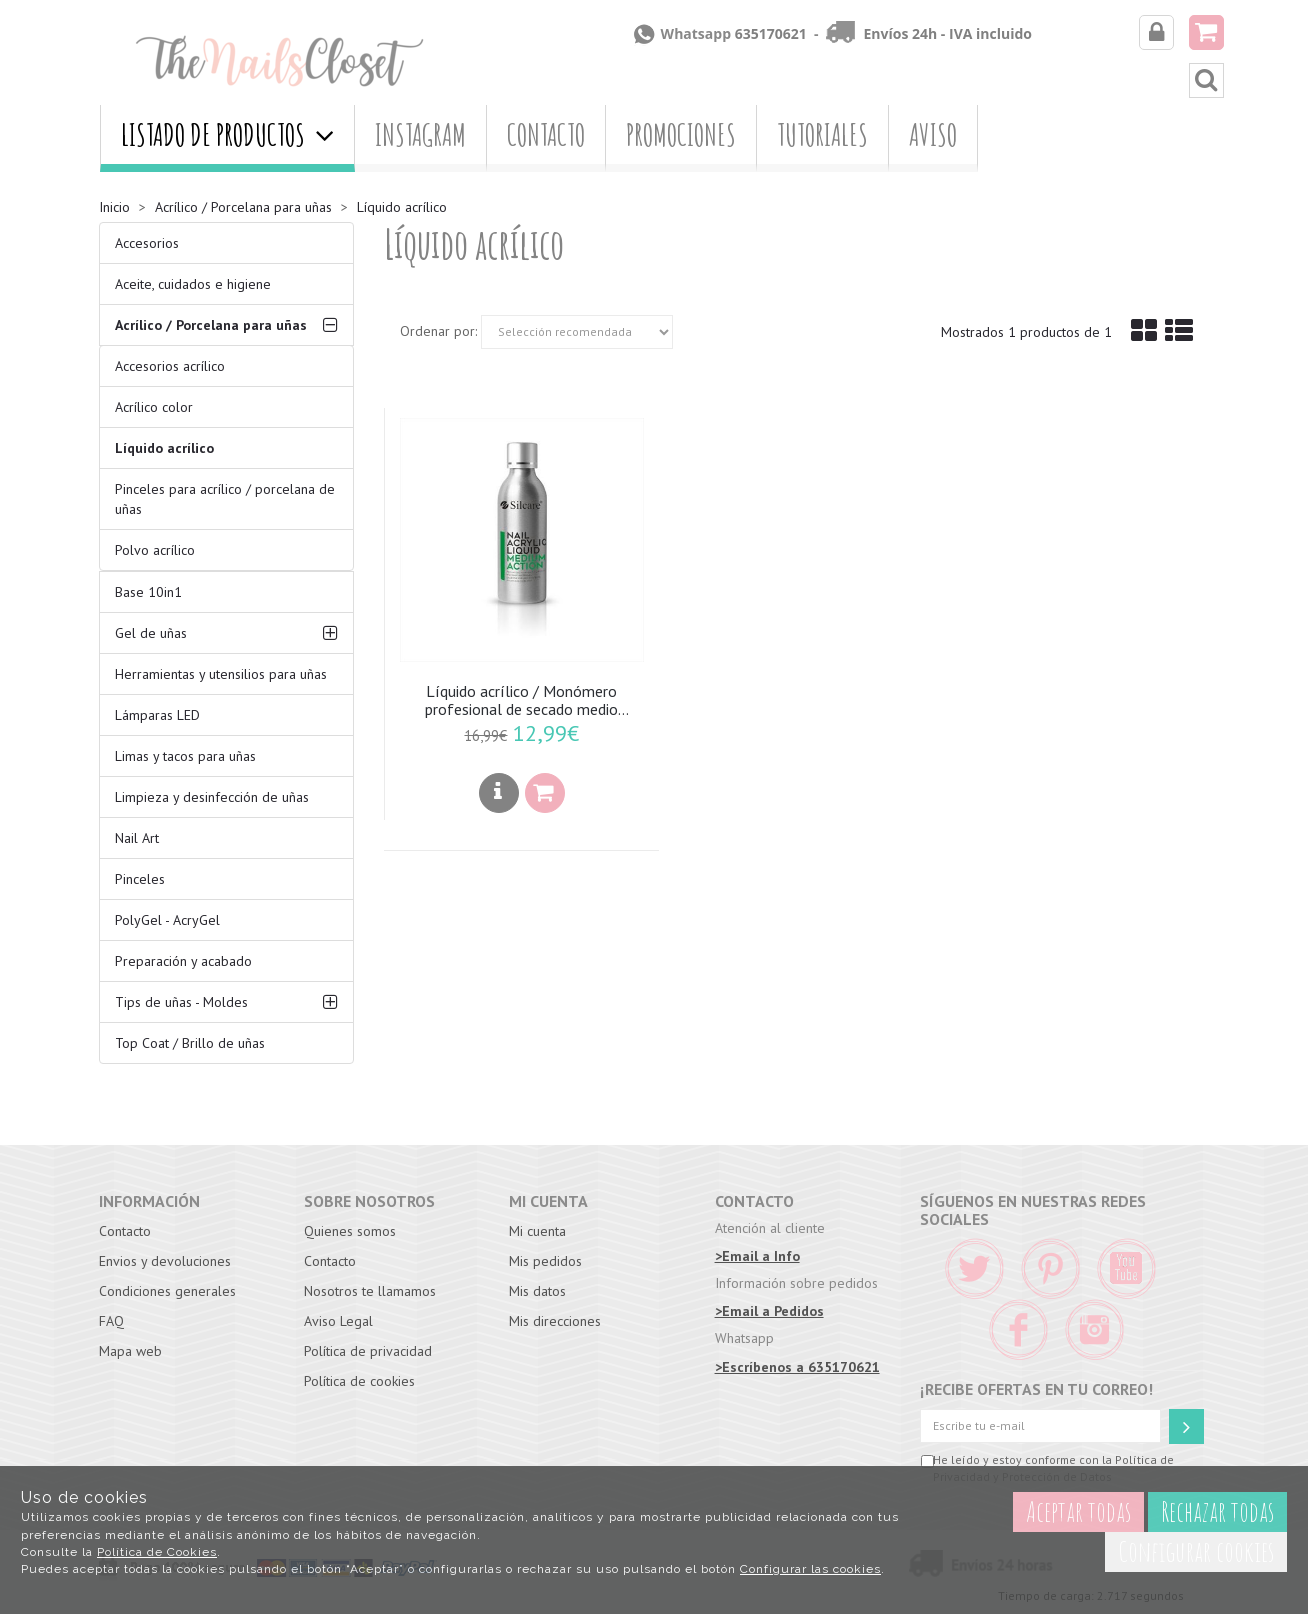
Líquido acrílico (164, 448)
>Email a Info (757, 1256)
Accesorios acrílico (170, 366)
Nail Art (137, 838)
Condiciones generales (167, 1291)
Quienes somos (350, 1231)
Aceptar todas (1078, 1511)
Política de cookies (359, 1381)
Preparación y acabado (183, 961)
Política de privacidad (368, 1351)
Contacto (546, 134)
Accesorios (147, 243)
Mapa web (130, 1351)
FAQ (111, 1321)
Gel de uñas (151, 633)
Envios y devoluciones (165, 1261)
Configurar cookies (1196, 1551)
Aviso (933, 134)
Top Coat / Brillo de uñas (190, 1043)
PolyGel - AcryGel (167, 920)
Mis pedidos (545, 1261)
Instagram (420, 134)
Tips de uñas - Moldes (181, 1002)
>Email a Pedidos (769, 1311)
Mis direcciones (555, 1321)
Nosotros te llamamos (370, 1291)
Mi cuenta (537, 1231)
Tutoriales (822, 134)
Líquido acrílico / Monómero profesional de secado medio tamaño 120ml (521, 701)
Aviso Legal (338, 1321)
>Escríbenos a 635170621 (797, 1367)
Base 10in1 (148, 592)
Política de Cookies (157, 1552)
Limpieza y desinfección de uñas (212, 797)
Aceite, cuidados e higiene (193, 284)
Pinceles (140, 879)
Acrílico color (154, 407)
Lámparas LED (157, 715)
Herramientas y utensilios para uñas (221, 674)
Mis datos (537, 1291)
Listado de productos (227, 134)
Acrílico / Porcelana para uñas (211, 325)
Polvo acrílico (155, 550)
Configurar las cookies (810, 1569)
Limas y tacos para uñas (185, 756)
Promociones (681, 134)
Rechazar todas (1217, 1511)
